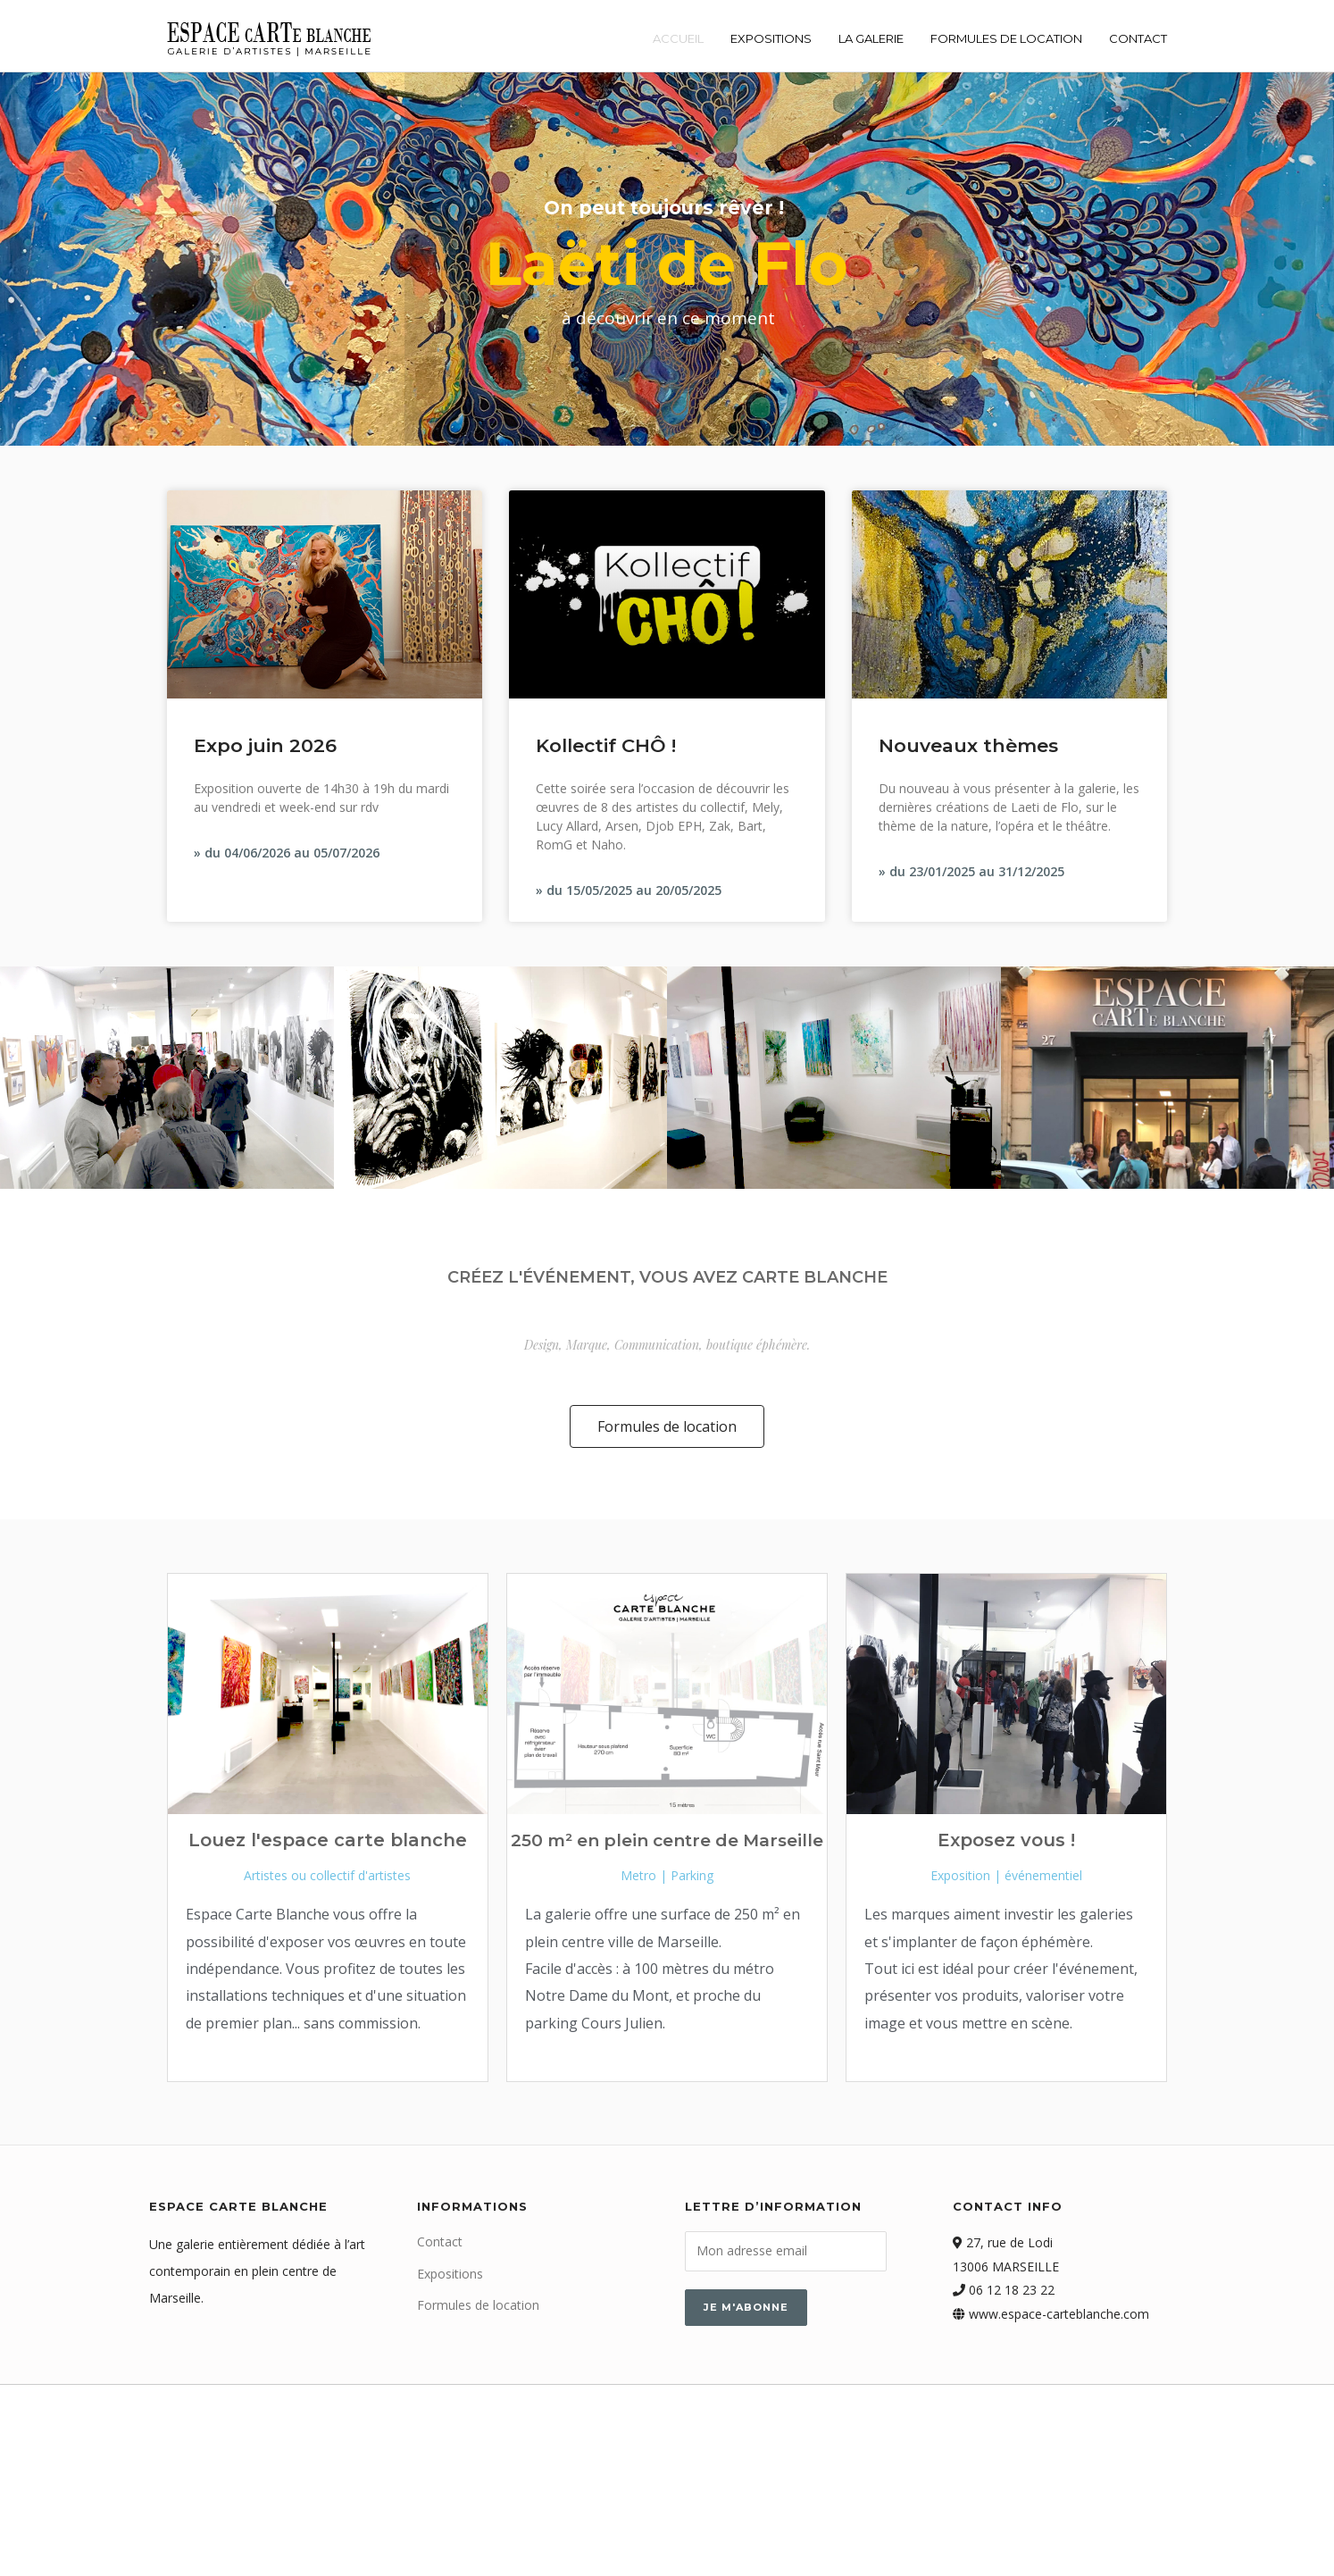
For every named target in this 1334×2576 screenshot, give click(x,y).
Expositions (771, 38)
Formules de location (1006, 38)
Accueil (678, 38)
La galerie (871, 38)
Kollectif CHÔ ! (606, 745)
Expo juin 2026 (265, 745)
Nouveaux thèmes (968, 745)
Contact (1138, 38)
